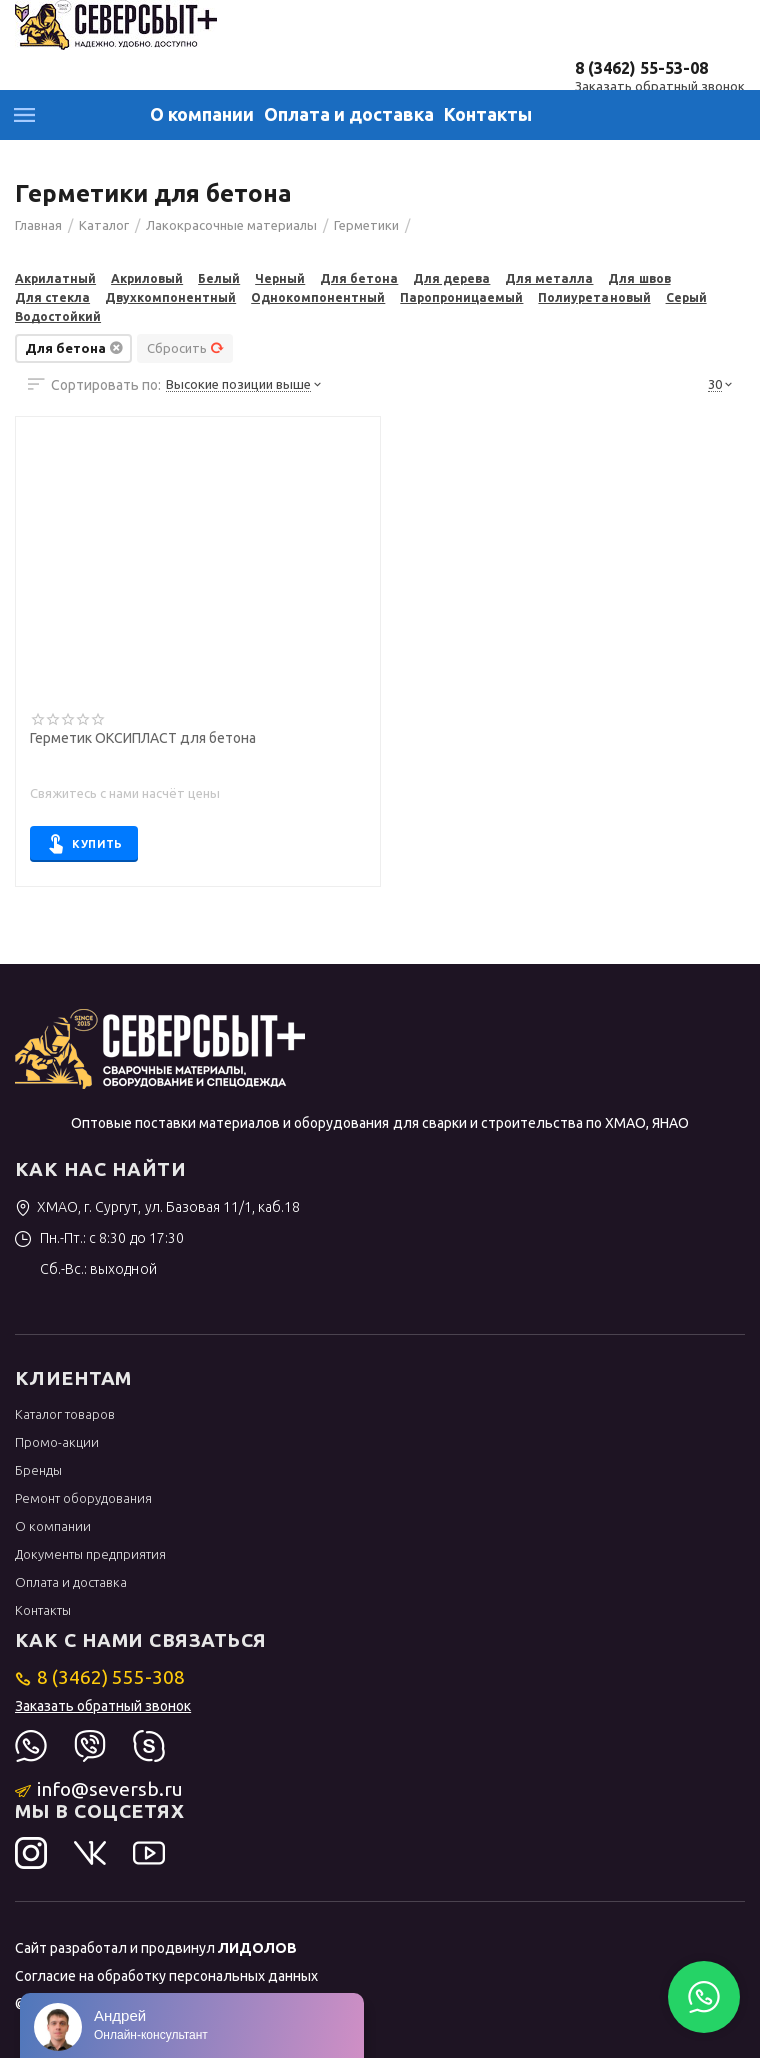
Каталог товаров (65, 1414)
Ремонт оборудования (83, 1498)
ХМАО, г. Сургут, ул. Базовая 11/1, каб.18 (157, 1207)
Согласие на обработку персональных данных (166, 1976)
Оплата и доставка (349, 114)
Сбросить (185, 348)
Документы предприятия (90, 1554)
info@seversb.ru (99, 1789)
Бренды (38, 1470)
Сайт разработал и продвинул (156, 1948)
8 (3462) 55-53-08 (641, 68)
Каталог (25, 115)
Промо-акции (57, 1442)
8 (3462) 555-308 (100, 1677)
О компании (202, 114)
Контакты (488, 114)
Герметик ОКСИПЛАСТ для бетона (143, 738)
